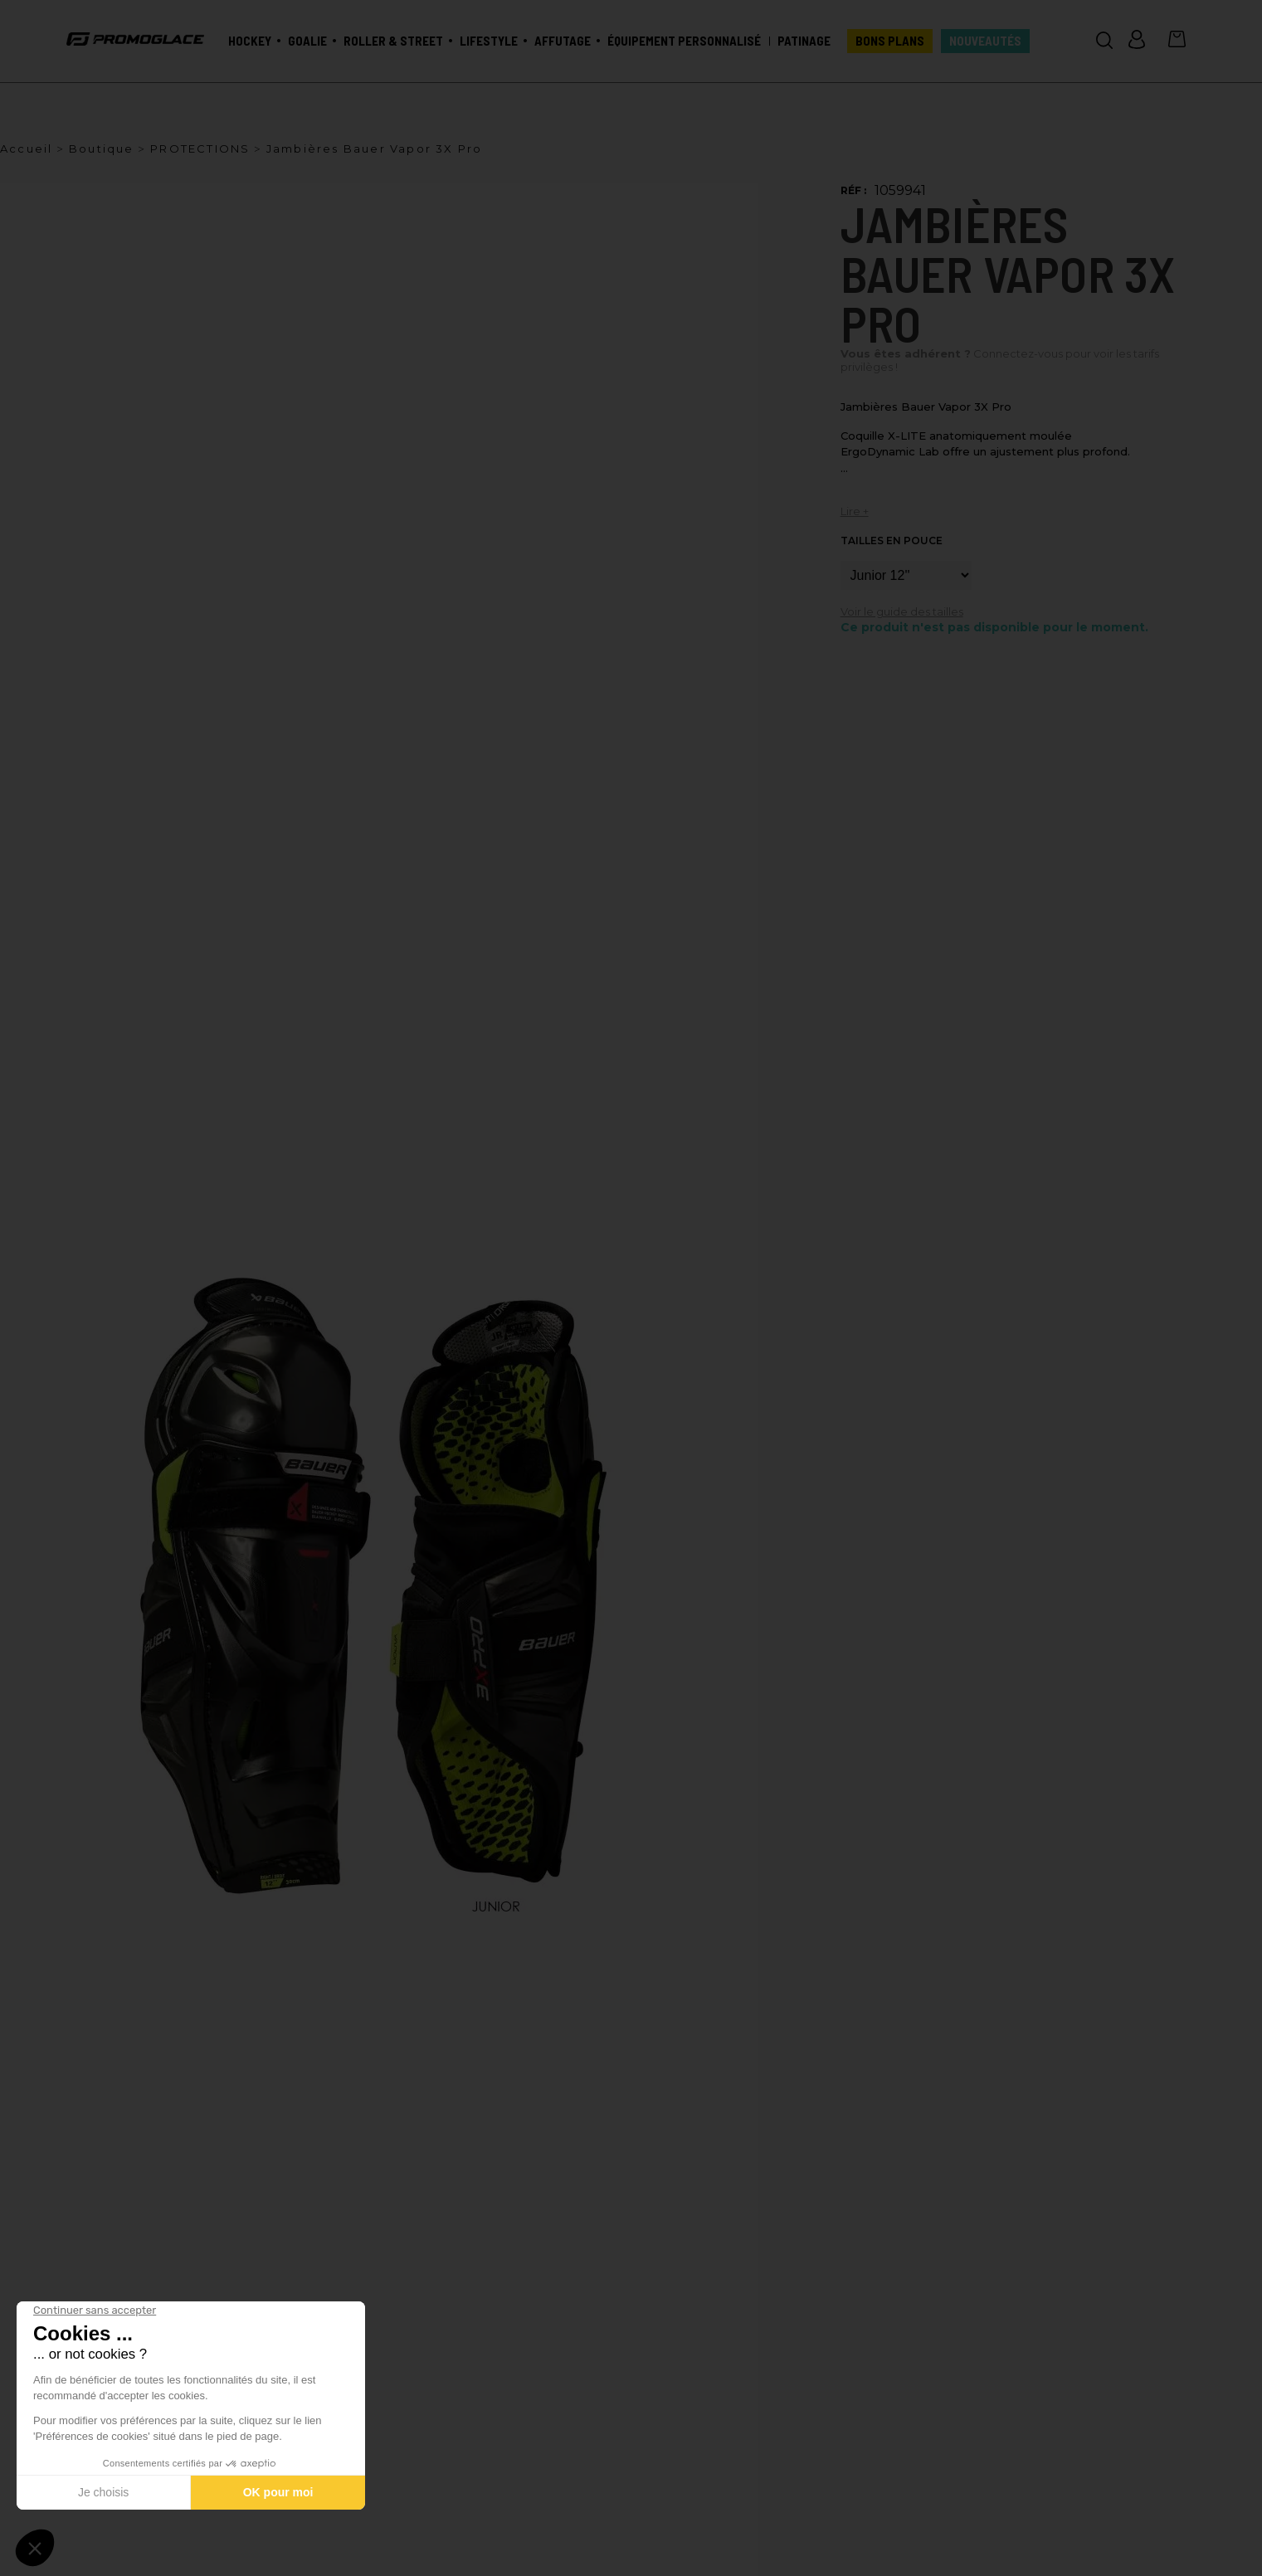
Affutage (562, 40)
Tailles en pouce (892, 540)
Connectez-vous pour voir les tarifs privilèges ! (1000, 360)
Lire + (855, 511)
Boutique (101, 148)
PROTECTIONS (200, 148)
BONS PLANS (889, 40)
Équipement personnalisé (684, 40)
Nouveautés (985, 40)
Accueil (26, 148)
